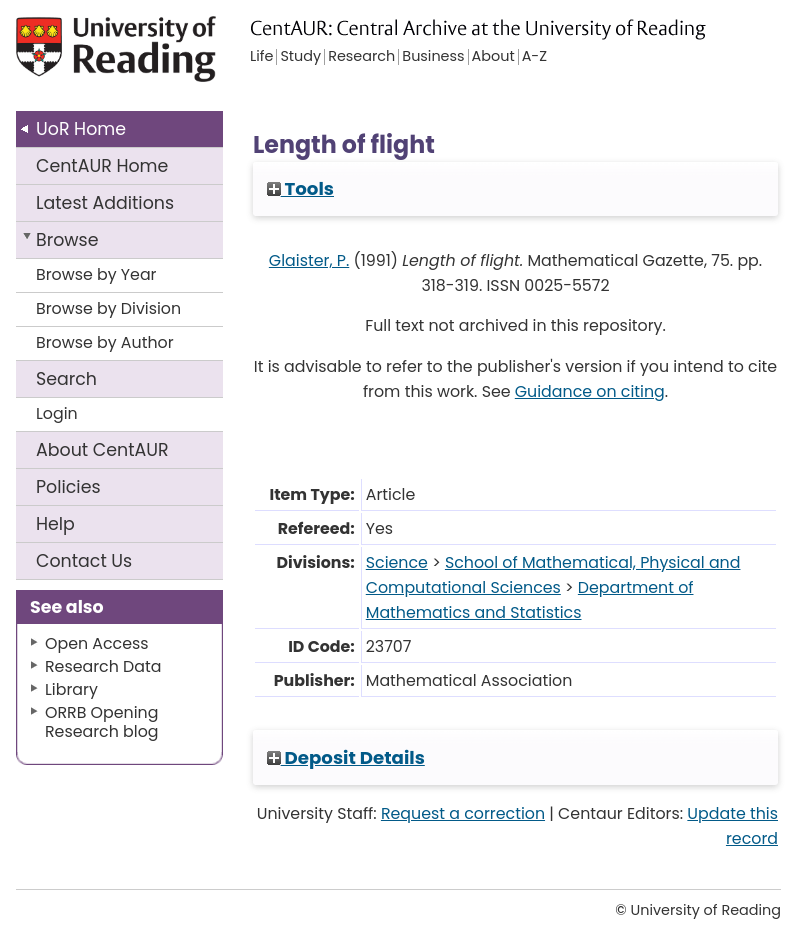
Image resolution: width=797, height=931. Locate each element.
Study (300, 57)
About (102, 450)
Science (397, 562)
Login (57, 413)
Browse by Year (96, 274)
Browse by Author (105, 342)
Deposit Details (346, 757)
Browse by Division (108, 308)
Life (261, 57)
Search (66, 379)
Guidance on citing (590, 391)
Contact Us (84, 561)
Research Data (103, 666)
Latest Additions (105, 203)
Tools (300, 188)
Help (55, 524)
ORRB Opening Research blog (102, 722)
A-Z (534, 57)
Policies (68, 487)
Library (71, 689)
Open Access (97, 643)
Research (361, 57)
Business (433, 57)
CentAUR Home (102, 166)
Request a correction (463, 813)
